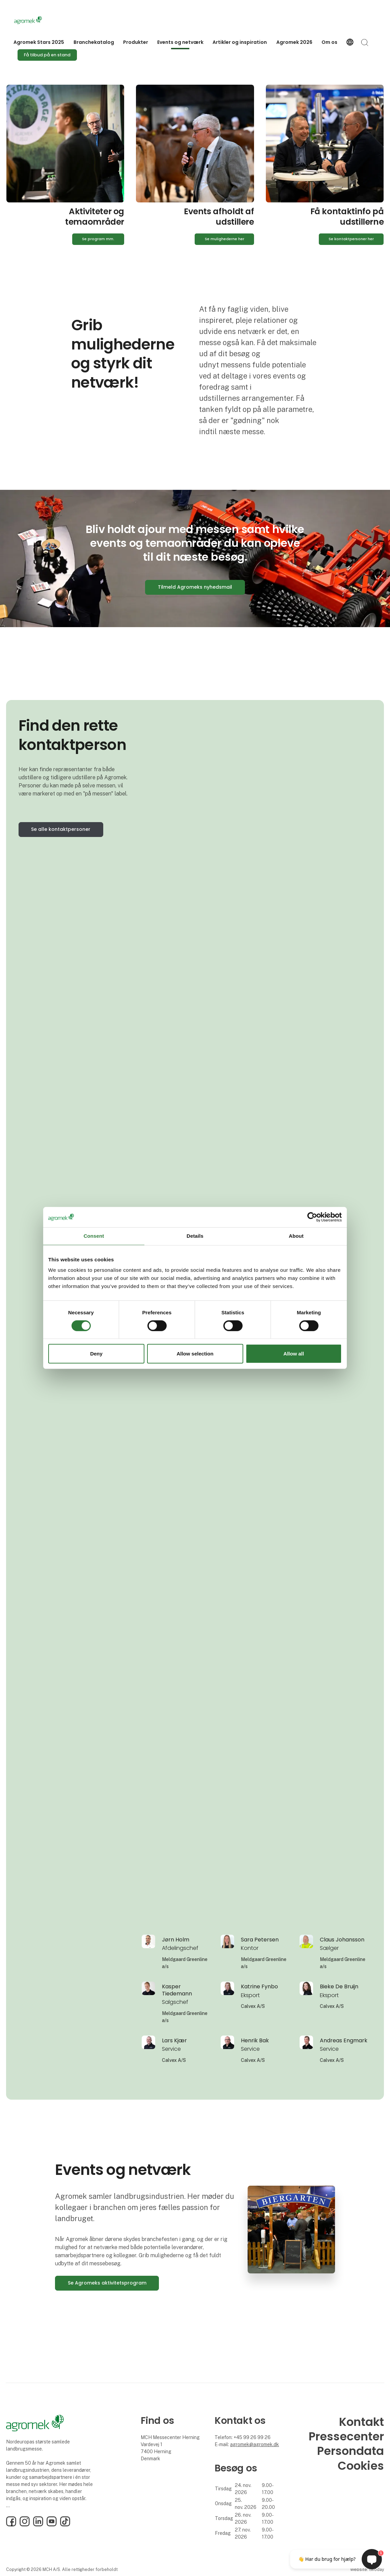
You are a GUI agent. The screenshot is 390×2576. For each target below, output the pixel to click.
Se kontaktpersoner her (351, 239)
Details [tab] (195, 1236)
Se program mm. (98, 239)
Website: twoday (367, 2569)
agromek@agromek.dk (254, 2444)
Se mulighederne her (224, 239)
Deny (96, 1353)
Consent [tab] (94, 1236)
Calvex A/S (253, 2006)
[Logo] (41, 20)
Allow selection (194, 1353)
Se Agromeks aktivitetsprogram (107, 2282)
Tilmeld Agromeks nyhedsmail (195, 587)
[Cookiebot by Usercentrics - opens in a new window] (312, 1217)
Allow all (293, 1353)
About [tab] (296, 1236)
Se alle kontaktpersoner (60, 829)
